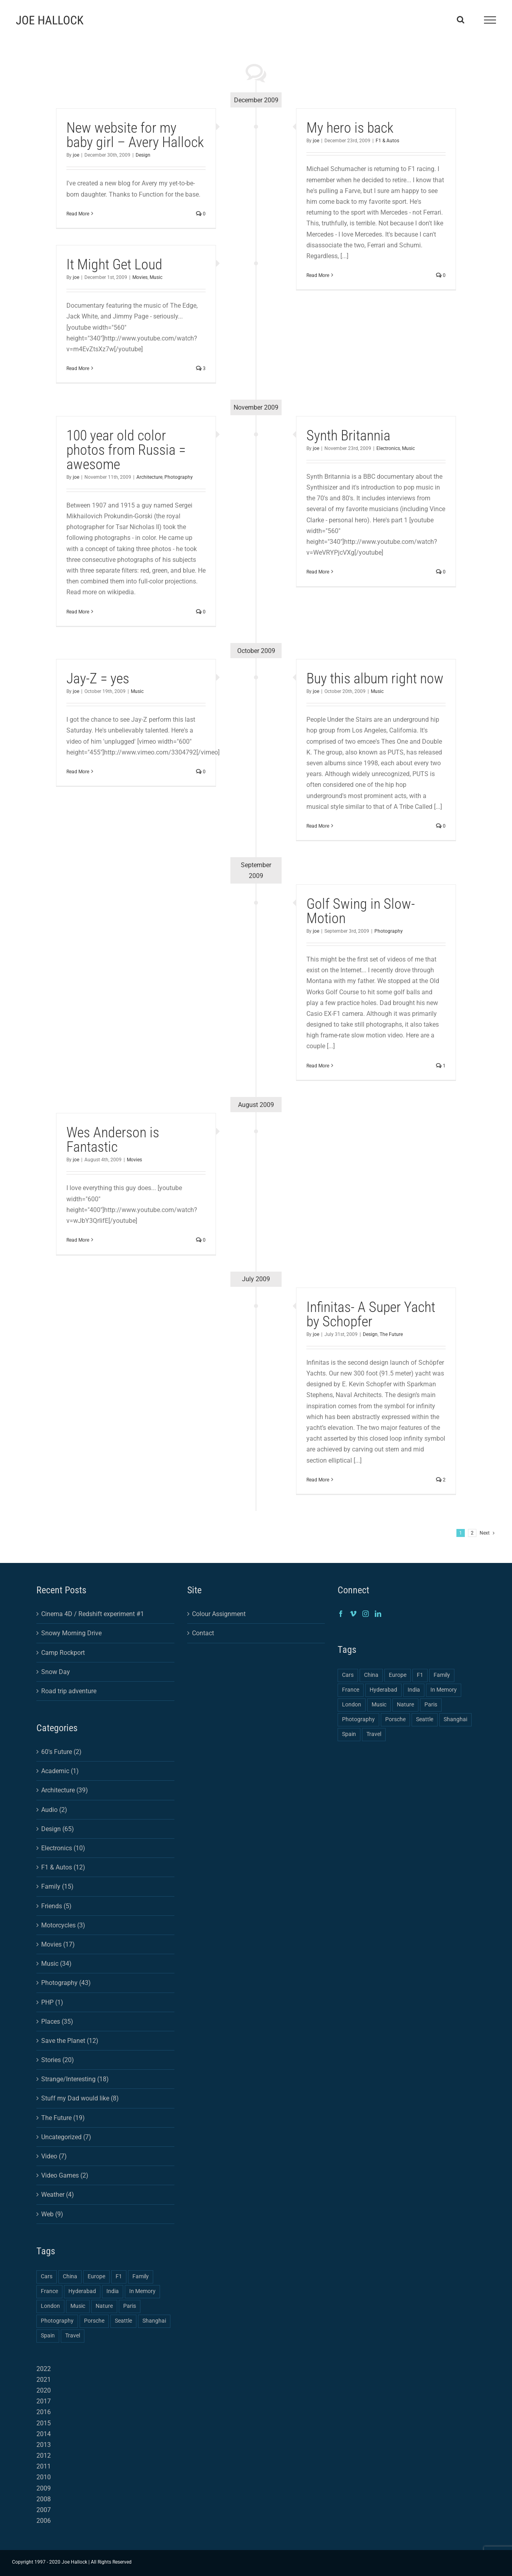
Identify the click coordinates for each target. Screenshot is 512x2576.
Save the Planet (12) (69, 2040)
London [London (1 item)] (50, 2306)
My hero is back (350, 127)
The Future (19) (63, 2118)
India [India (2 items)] (112, 2291)
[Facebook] (341, 1613)
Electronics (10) (63, 1848)
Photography (178, 477)
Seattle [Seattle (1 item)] (123, 2320)
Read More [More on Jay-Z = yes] (77, 771)
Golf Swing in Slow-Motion (360, 911)
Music (156, 277)
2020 (43, 2390)
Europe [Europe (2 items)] (96, 2276)
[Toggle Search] (460, 20)
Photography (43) (66, 1983)
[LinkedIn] (378, 1613)
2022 (43, 2369)
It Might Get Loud (114, 264)
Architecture (149, 477)
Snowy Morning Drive (71, 1633)
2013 (43, 2445)
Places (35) (57, 2021)
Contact (203, 1633)
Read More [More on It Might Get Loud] (77, 368)
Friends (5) (56, 1906)
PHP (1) (52, 2002)
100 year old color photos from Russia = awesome (126, 450)
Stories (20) (57, 2060)
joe (76, 155)
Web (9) (52, 2214)
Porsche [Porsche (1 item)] (94, 2320)
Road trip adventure (68, 1691)
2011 (43, 2466)
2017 (43, 2401)
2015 (43, 2423)
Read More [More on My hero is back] (317, 275)
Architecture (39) (64, 1790)
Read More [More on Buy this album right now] (317, 826)
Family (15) (57, 1886)
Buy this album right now (375, 678)
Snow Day (55, 1672)
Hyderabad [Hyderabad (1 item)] (82, 2291)
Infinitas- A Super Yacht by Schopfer (370, 1314)
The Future (391, 1334)
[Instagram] (365, 1613)
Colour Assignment (219, 1614)
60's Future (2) (61, 1752)
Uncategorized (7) (66, 2137)
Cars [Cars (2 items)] (46, 2276)
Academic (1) (60, 1771)
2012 (43, 2455)
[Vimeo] (353, 1613)
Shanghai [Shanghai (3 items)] (154, 2320)
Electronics (388, 448)
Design (143, 155)
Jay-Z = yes (97, 678)
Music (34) (56, 1963)
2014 (43, 2434)
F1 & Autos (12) (63, 1867)
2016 (43, 2412)
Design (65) (57, 1829)
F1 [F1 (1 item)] (119, 2276)
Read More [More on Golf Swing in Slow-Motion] (317, 1066)
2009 (43, 2488)
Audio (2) (54, 1810)
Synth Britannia (348, 435)
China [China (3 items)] (70, 2276)
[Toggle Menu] (490, 20)
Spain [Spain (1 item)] (48, 2335)
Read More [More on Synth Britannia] (317, 572)
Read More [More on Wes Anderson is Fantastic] (77, 1240)
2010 (43, 2477)
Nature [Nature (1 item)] (104, 2306)
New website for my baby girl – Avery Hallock (135, 135)
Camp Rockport (63, 1652)
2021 (43, 2379)
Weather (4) (57, 2194)
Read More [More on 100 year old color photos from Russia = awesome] (77, 612)
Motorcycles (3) (63, 1925)
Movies (140, 277)
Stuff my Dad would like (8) (80, 2098)
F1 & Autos (387, 140)
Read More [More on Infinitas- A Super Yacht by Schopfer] (317, 1480)
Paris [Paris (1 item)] (129, 2306)
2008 (43, 2499)
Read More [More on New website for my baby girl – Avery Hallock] (77, 214)
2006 (43, 2520)
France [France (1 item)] (49, 2291)
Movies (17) (58, 1944)
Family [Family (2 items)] (140, 2276)
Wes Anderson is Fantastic (112, 1139)
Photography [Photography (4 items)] (57, 2320)
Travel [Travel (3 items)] (72, 2335)
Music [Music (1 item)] (77, 2306)
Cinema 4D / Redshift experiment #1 (92, 1614)
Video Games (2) (64, 2175)
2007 (43, 2510)
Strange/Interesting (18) (75, 2079)
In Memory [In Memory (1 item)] (142, 2291)
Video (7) (54, 2156)
